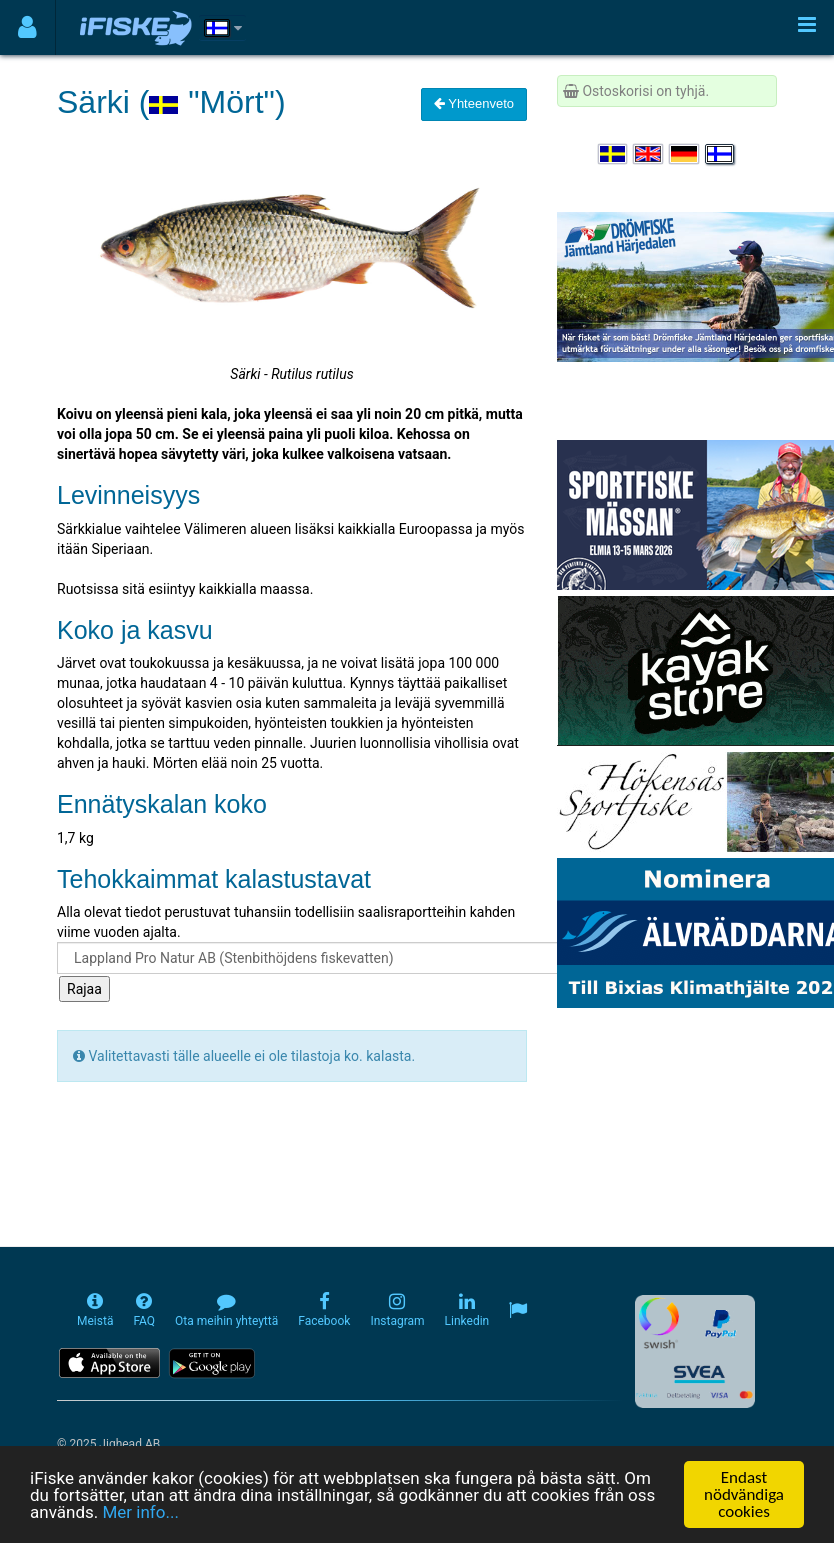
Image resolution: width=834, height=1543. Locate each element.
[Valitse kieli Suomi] (721, 154)
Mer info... (140, 1513)
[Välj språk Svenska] (614, 154)
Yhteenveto (474, 103)
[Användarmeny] (27, 27)
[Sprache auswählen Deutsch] (685, 154)
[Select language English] (649, 154)
